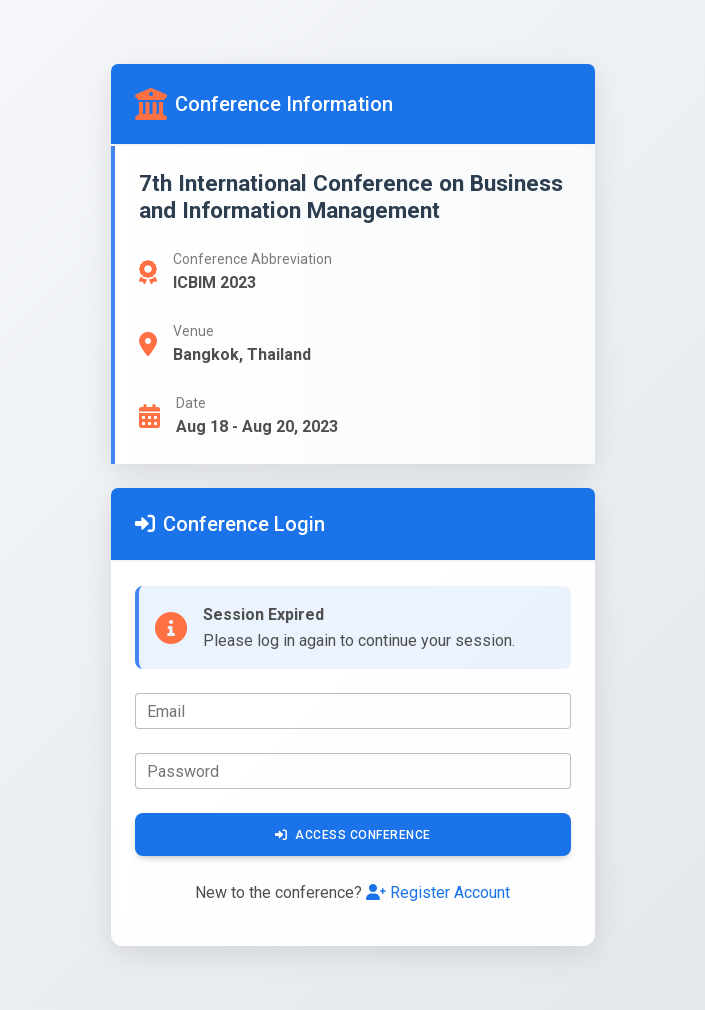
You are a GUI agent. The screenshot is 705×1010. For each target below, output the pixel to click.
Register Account (438, 892)
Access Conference (353, 835)
